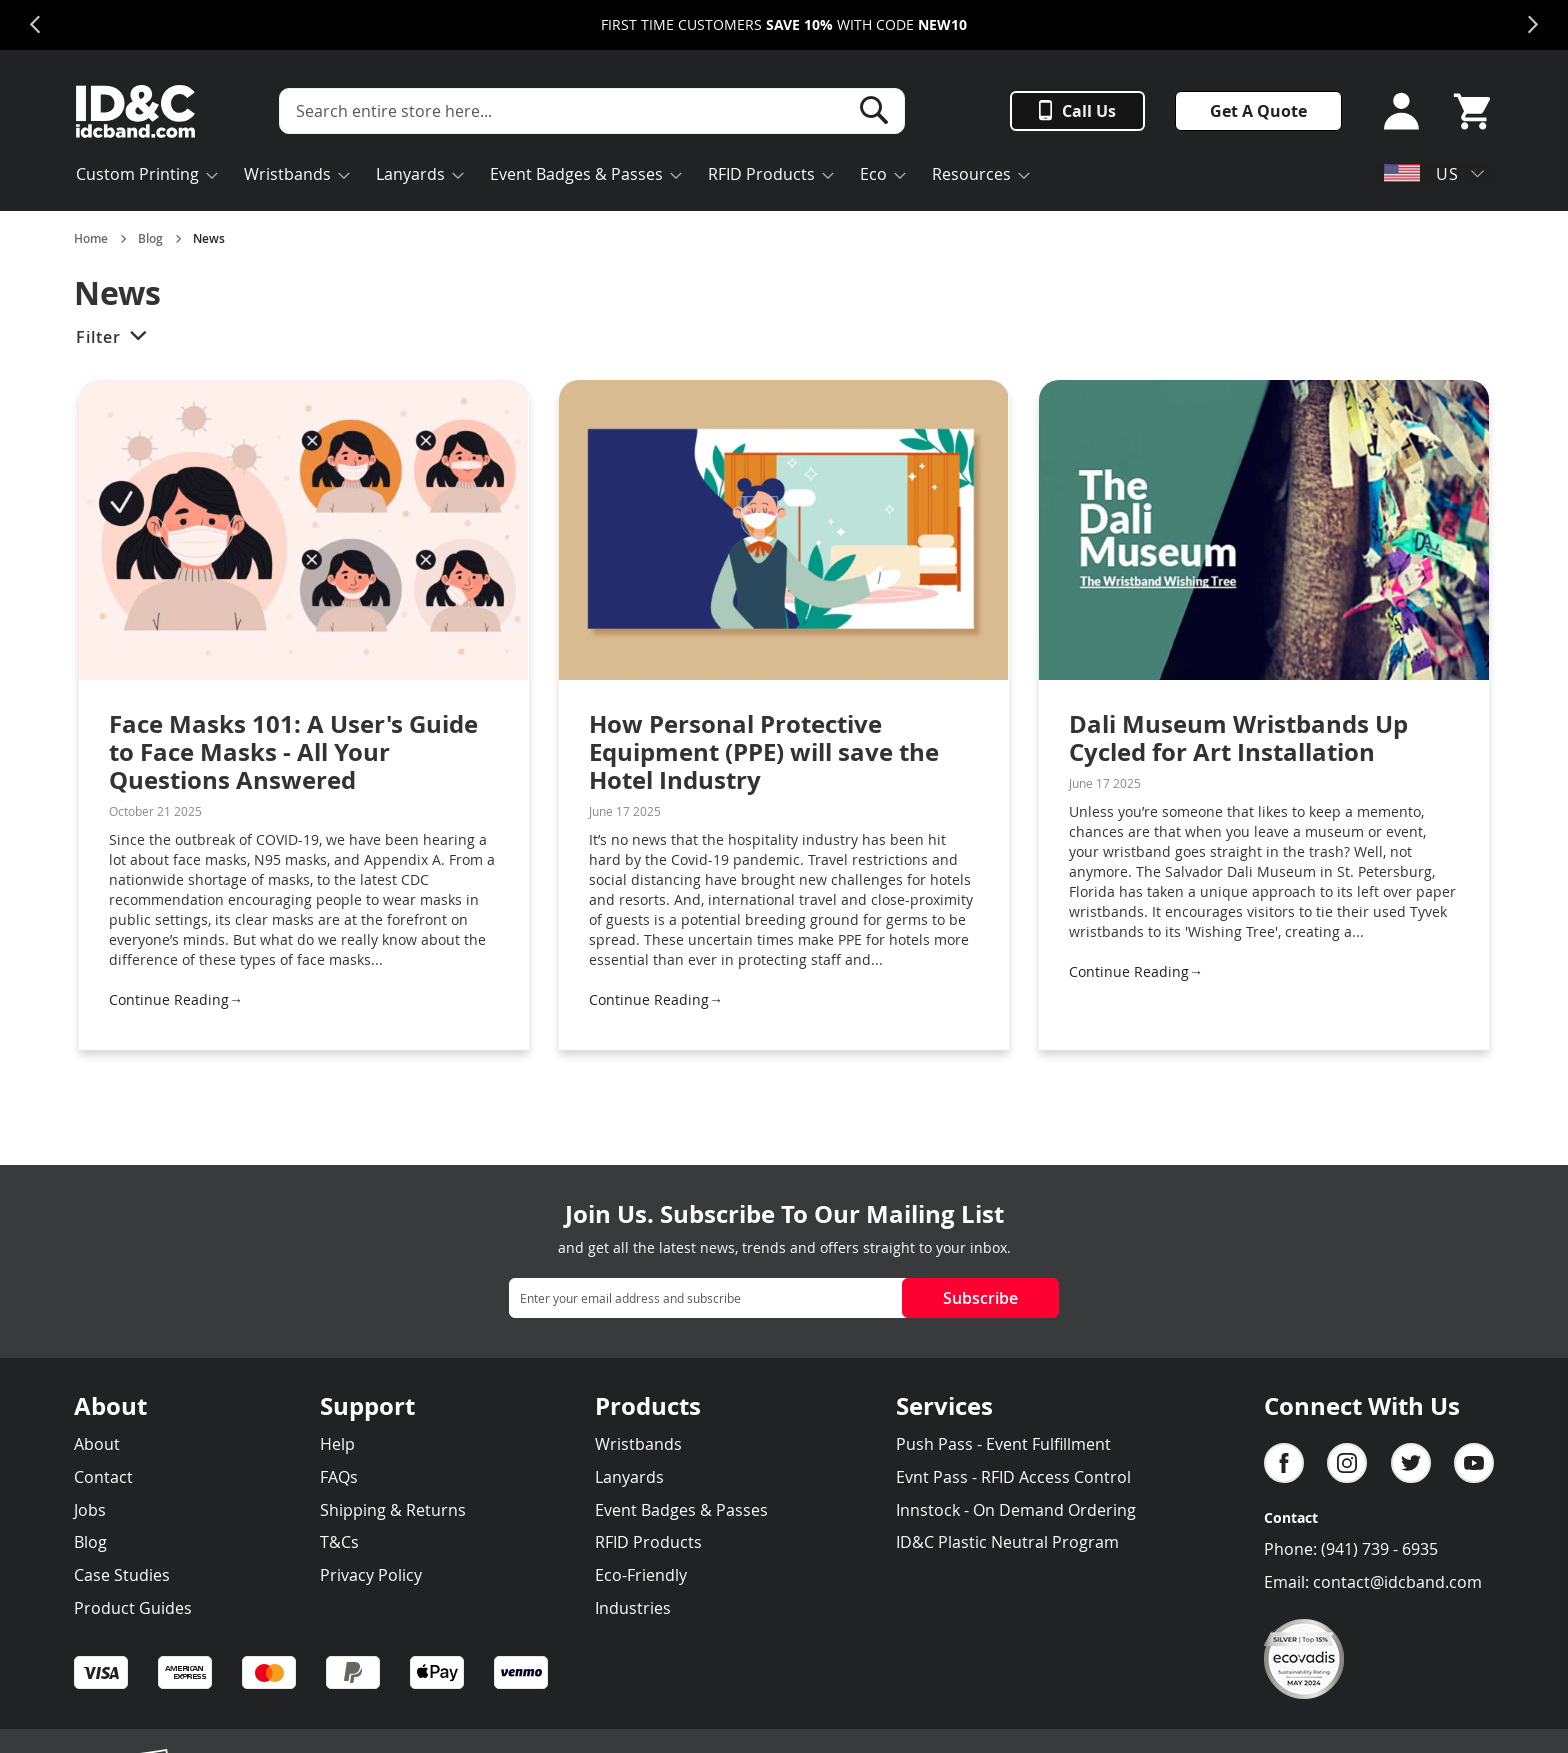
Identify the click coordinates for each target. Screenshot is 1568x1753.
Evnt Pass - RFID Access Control (1013, 1477)
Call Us (1089, 111)
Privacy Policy (371, 1575)
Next (1533, 25)
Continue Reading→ (176, 999)
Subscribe (980, 1298)
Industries (633, 1608)
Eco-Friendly (641, 1575)
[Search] (874, 110)
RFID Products (648, 1542)
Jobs (90, 1510)
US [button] (1421, 174)
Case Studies (122, 1575)
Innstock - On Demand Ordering (1016, 1510)
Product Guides (133, 1608)
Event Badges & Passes (681, 1510)
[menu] (604, 176)
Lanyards (629, 1477)
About (97, 1444)
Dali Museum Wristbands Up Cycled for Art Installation (1238, 738)
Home (91, 239)
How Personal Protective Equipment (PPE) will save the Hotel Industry (764, 752)
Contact (103, 1477)
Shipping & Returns (393, 1510)
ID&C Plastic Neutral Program (1007, 1542)
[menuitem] (141, 176)
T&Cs (339, 1542)
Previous (35, 25)
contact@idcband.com (1397, 1582)
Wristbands (638, 1444)
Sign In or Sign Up (1395, 111)
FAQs (339, 1477)
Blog (150, 239)
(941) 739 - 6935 (1379, 1549)
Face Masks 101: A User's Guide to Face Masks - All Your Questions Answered (293, 752)
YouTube (1474, 1463)
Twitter (1411, 1463)
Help (337, 1444)
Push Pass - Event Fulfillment (1003, 1444)
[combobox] (592, 111)
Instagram (1347, 1463)
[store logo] (135, 111)
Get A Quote (1258, 111)
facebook (1284, 1463)
